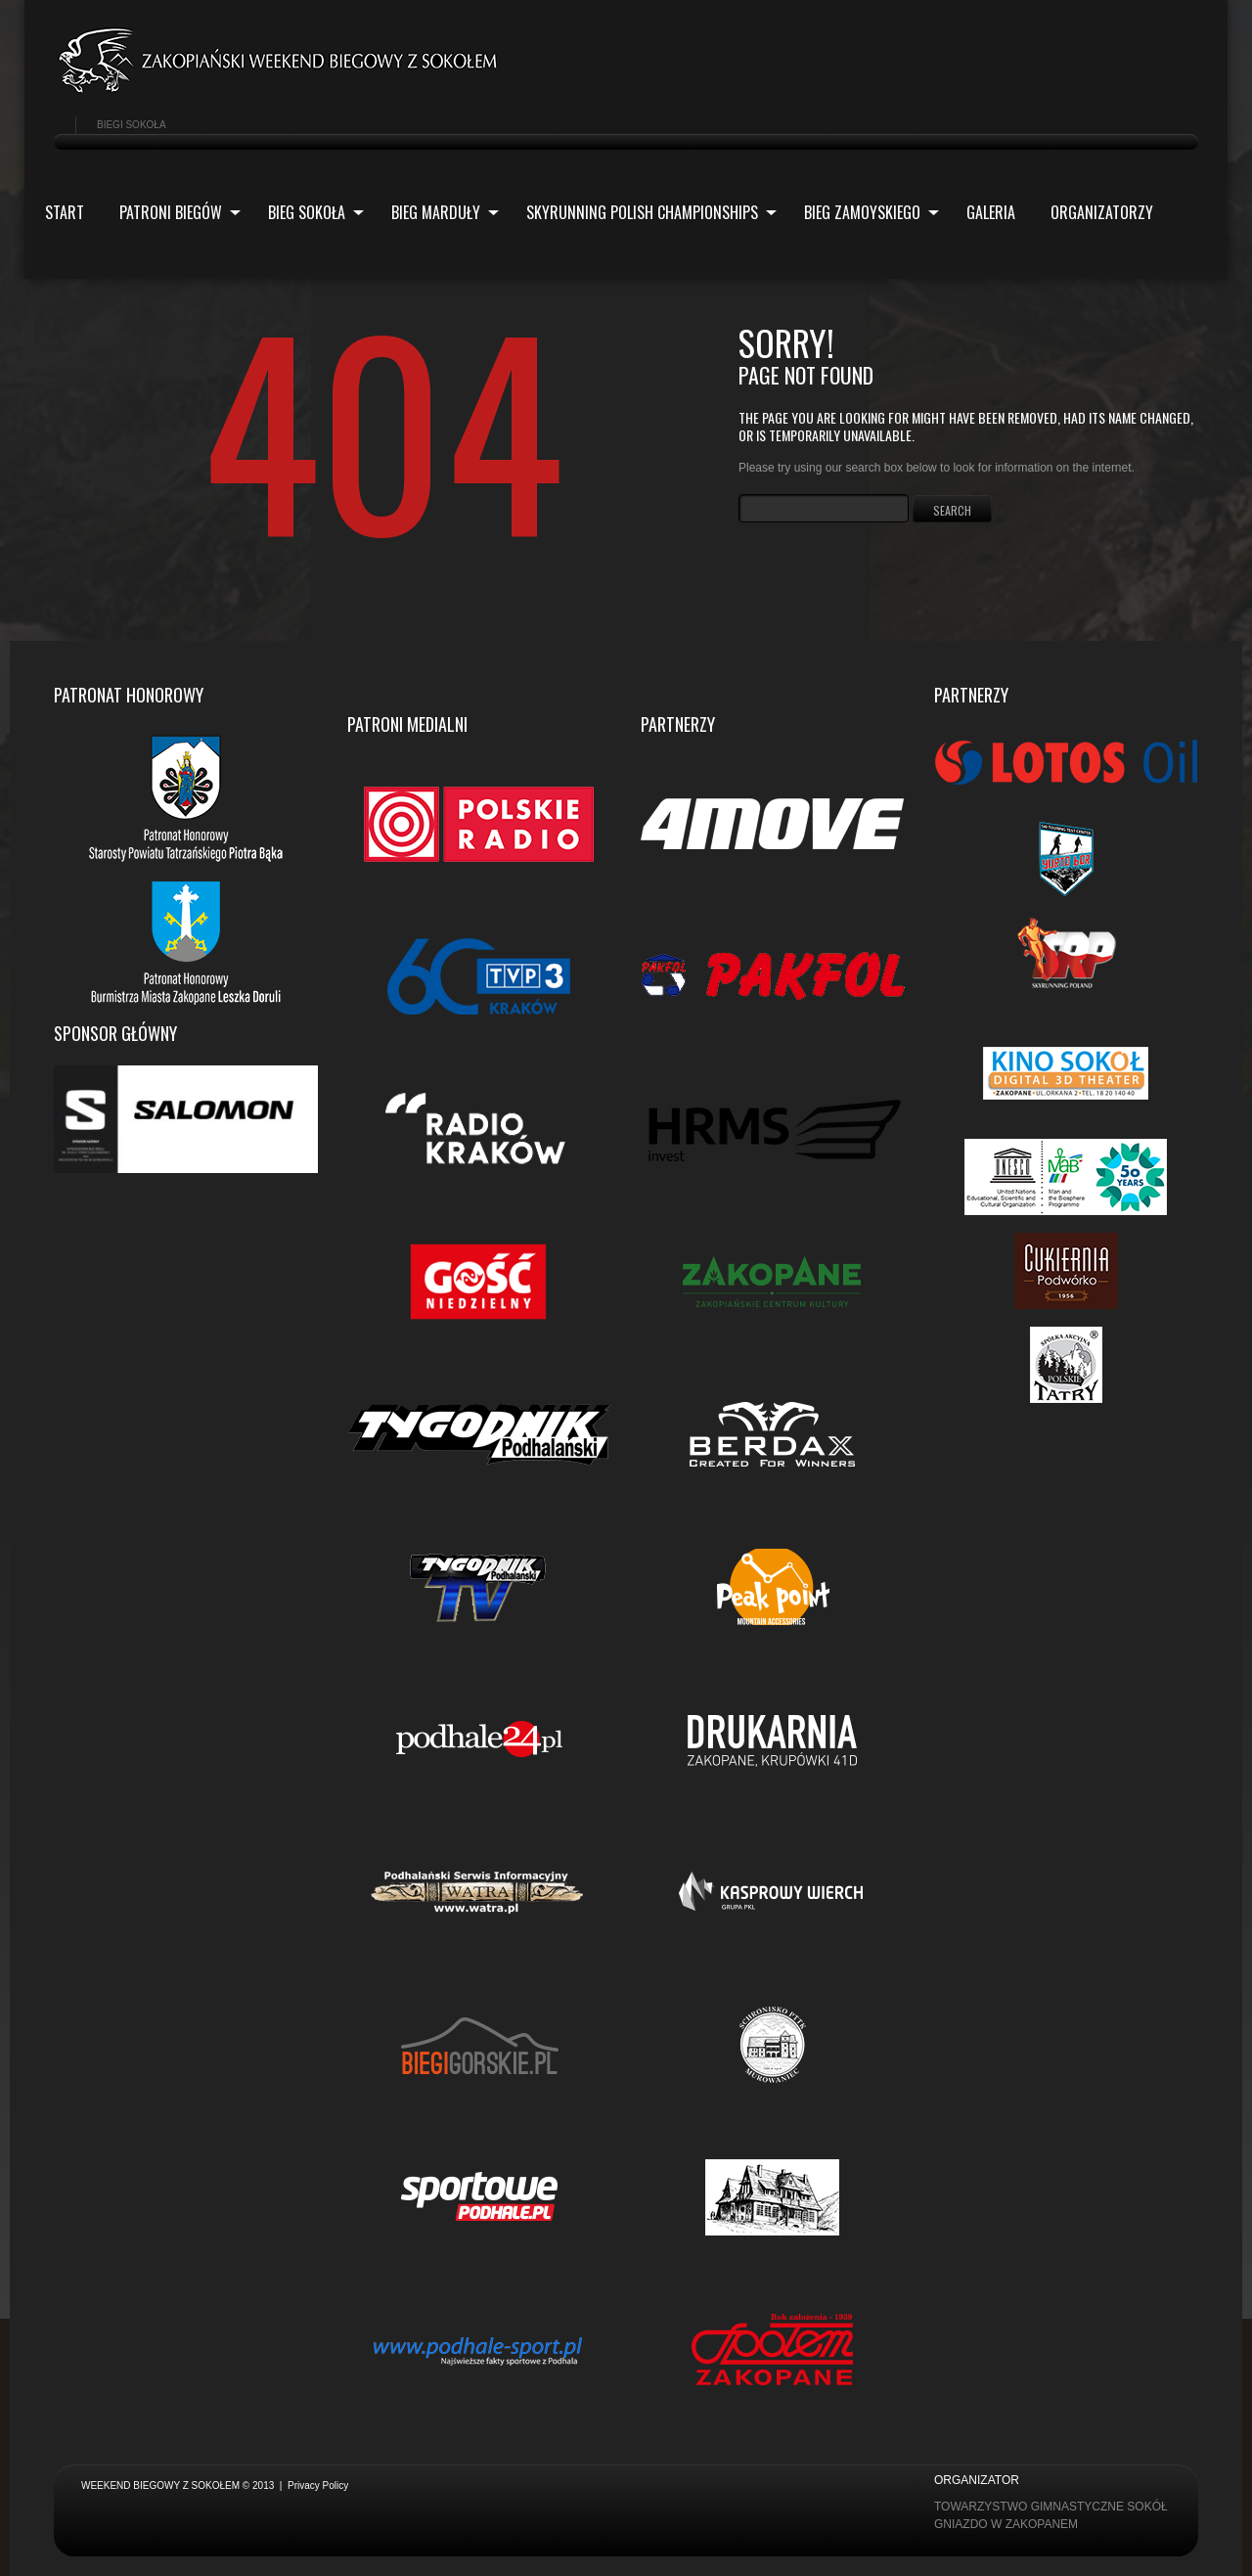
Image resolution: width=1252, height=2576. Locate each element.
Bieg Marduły (437, 215)
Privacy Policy (318, 2485)
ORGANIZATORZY (1102, 212)
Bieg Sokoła (308, 215)
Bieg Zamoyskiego (863, 215)
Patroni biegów (172, 215)
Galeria (990, 212)
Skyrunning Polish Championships (644, 215)
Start (64, 212)
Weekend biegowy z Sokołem (160, 2485)
